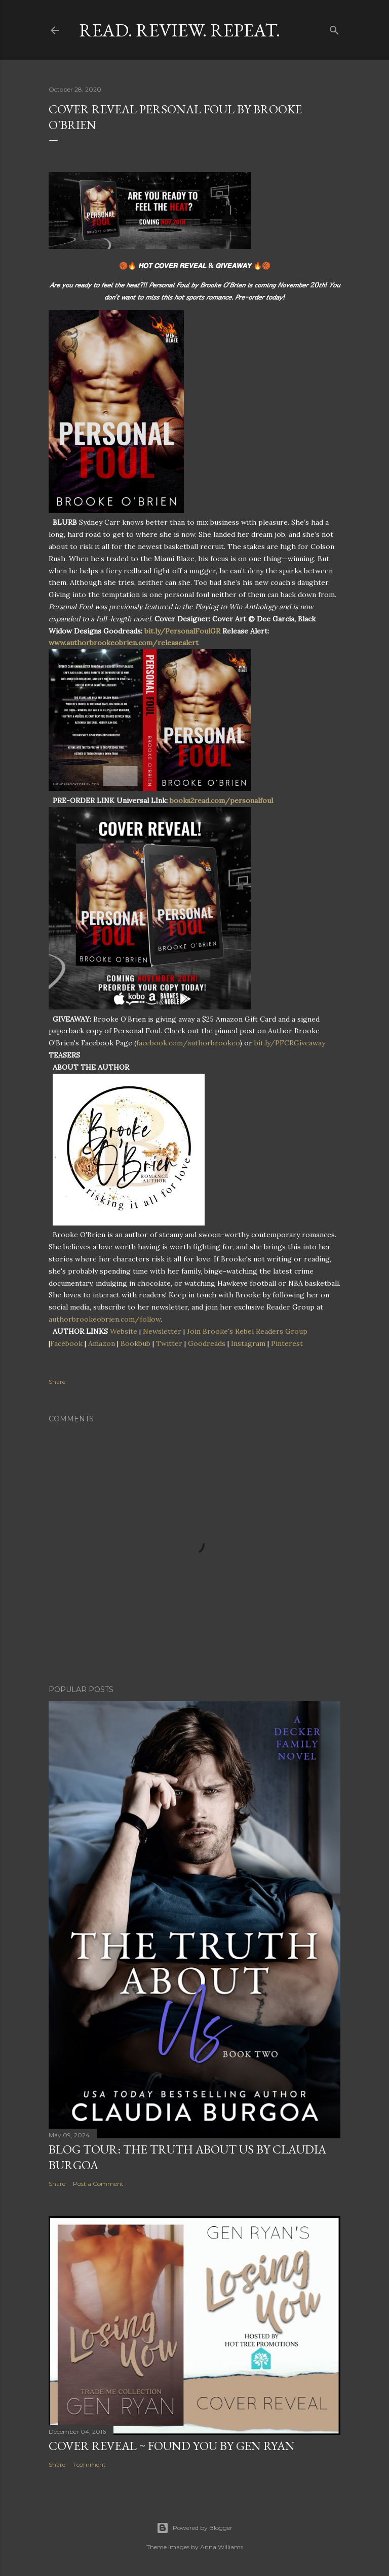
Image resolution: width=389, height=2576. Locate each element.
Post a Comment (98, 2183)
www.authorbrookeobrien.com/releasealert (124, 642)
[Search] (334, 28)
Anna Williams (221, 2547)
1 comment (89, 2464)
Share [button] (57, 1381)
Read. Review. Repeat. (179, 30)
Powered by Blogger (194, 2528)
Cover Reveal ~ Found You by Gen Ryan (172, 2446)
